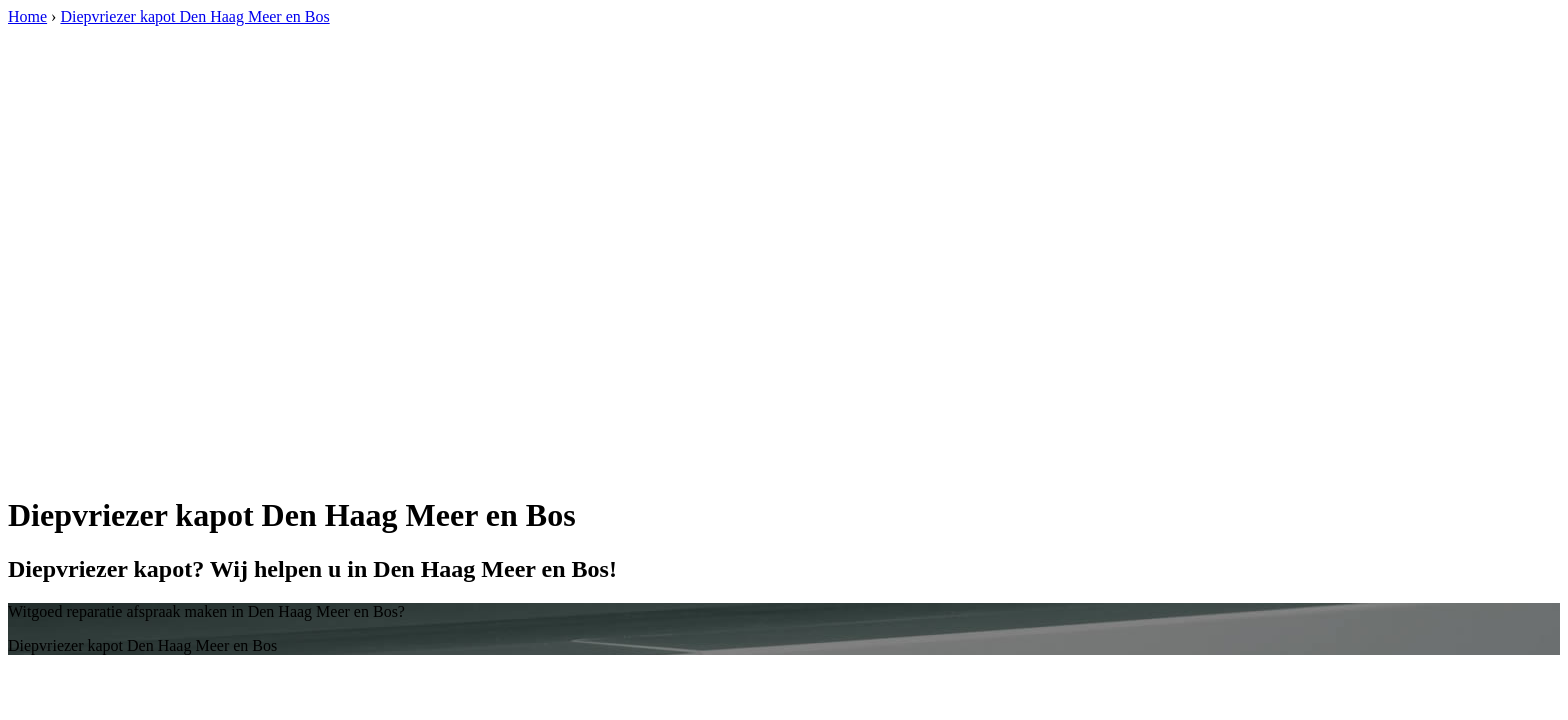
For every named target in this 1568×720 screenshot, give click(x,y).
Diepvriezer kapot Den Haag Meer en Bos (194, 16)
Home (27, 16)
